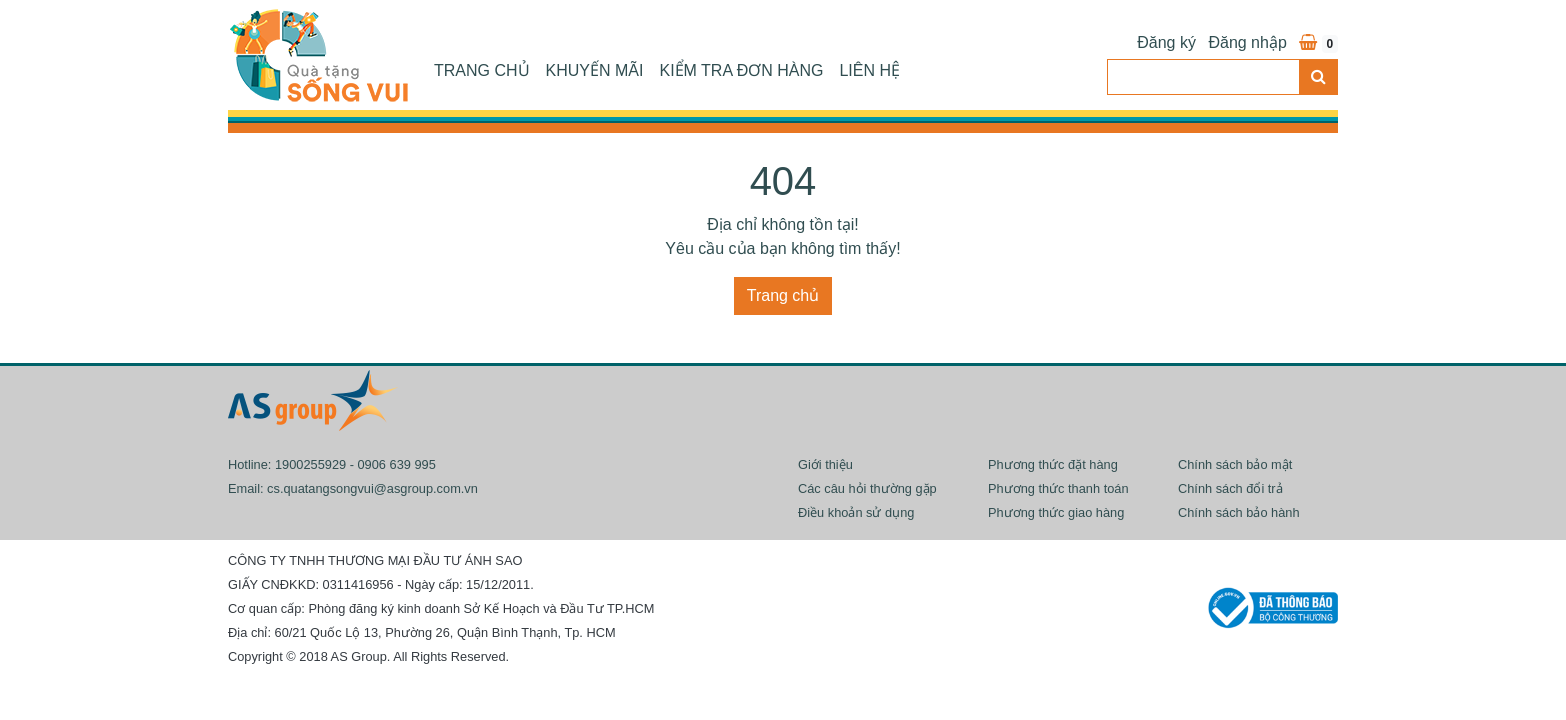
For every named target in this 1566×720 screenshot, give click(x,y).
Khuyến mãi (595, 70)
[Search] (1203, 77)
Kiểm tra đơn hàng (741, 70)
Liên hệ (869, 70)
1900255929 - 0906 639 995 (355, 464)
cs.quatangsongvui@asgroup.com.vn (372, 488)
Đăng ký (1166, 42)
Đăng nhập (1247, 42)
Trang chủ (482, 70)
